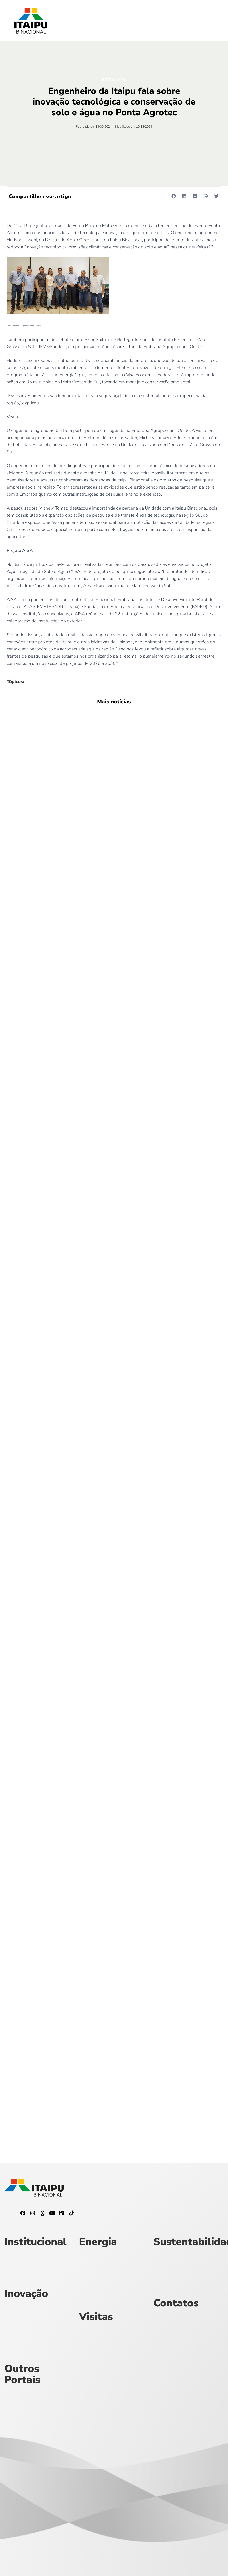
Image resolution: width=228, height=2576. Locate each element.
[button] (174, 196)
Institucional (114, 79)
